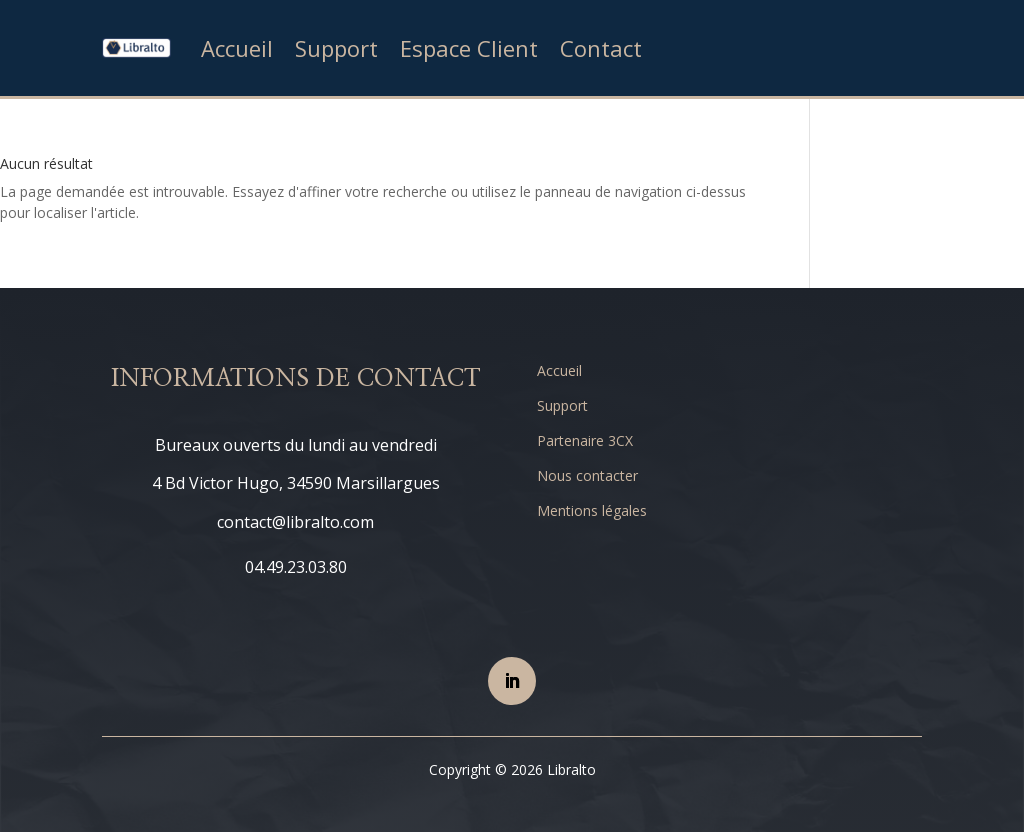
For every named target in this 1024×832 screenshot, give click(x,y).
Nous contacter (587, 475)
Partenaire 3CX (585, 440)
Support (336, 48)
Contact (601, 48)
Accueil (237, 48)
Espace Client (469, 48)
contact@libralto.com (295, 522)
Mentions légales (592, 510)
